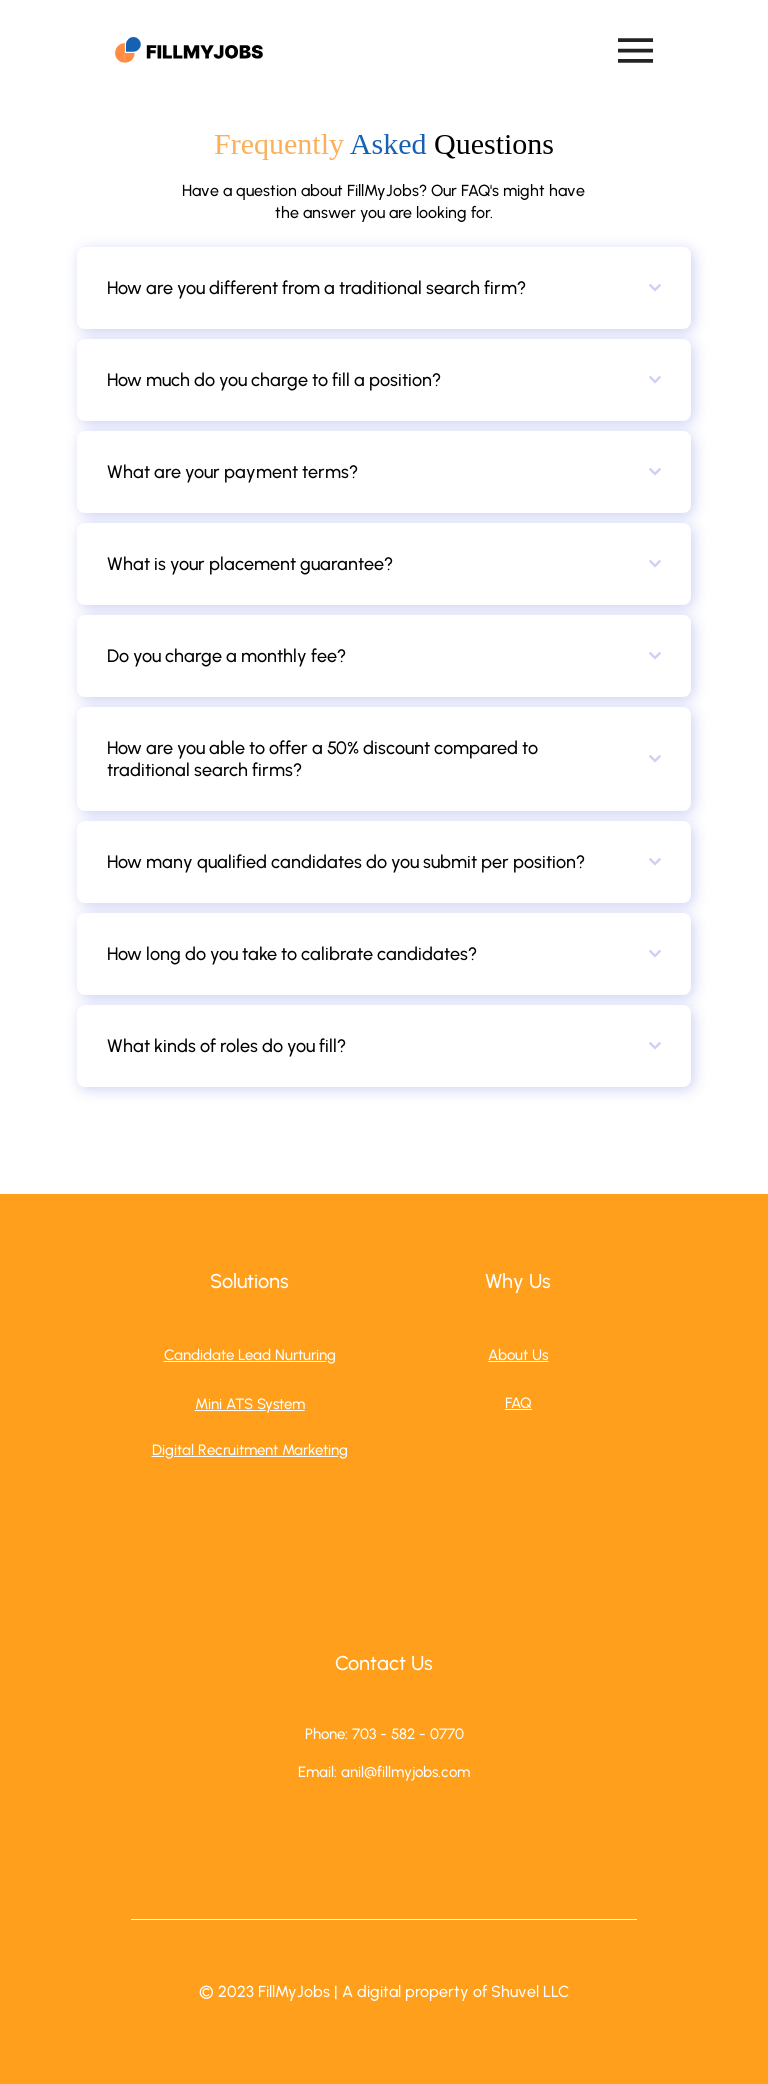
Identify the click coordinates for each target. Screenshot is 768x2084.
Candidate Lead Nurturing (250, 1355)
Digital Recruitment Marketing (250, 1450)
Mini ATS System (250, 1404)
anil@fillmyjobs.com (405, 1772)
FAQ (518, 1403)
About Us (518, 1355)
